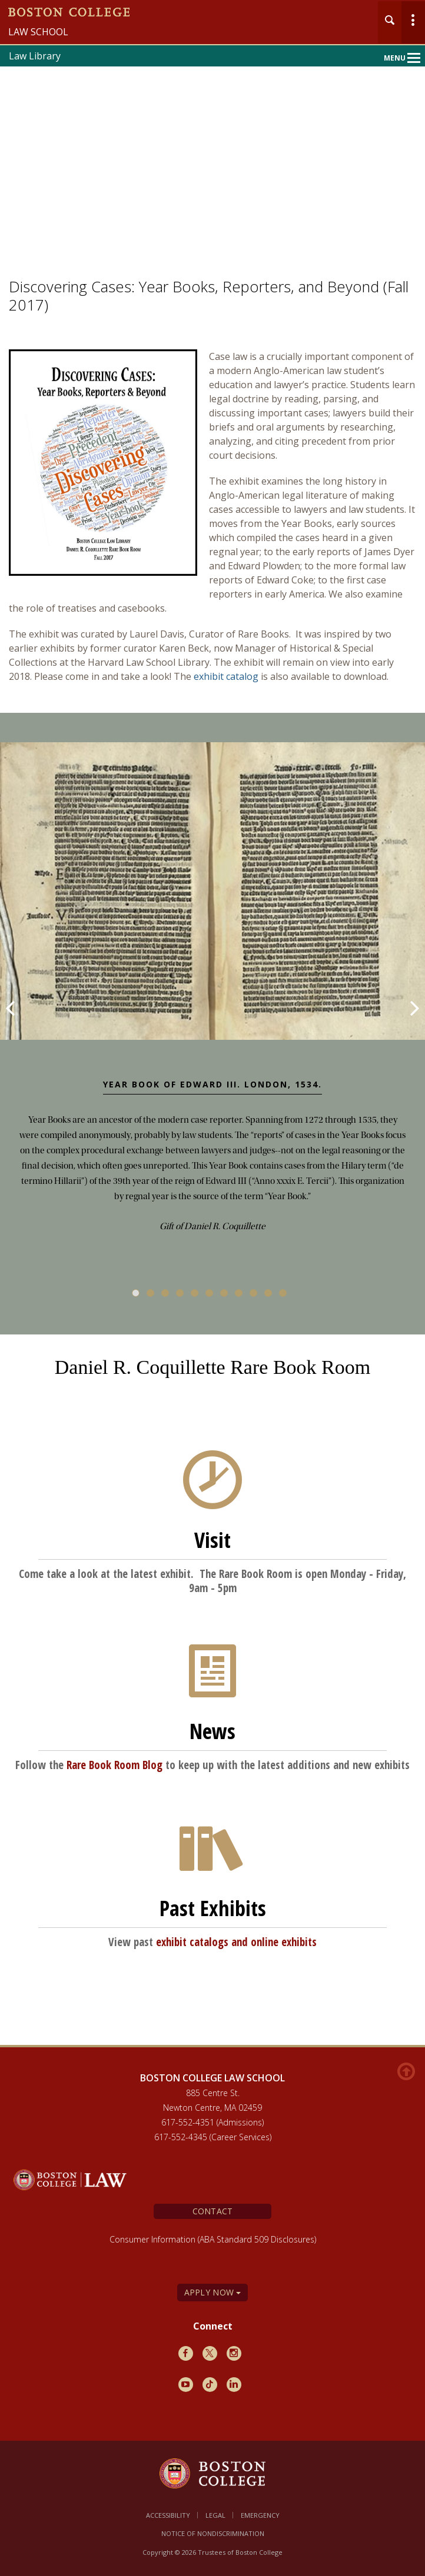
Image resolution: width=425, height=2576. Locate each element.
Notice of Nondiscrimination (212, 2533)
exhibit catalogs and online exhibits (236, 1942)
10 (268, 1293)
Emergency (260, 2515)
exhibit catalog (226, 676)
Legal (215, 2515)
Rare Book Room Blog (114, 1765)
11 (283, 1293)
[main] (212, 1204)
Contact (212, 2211)
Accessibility (168, 2515)
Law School (38, 31)
